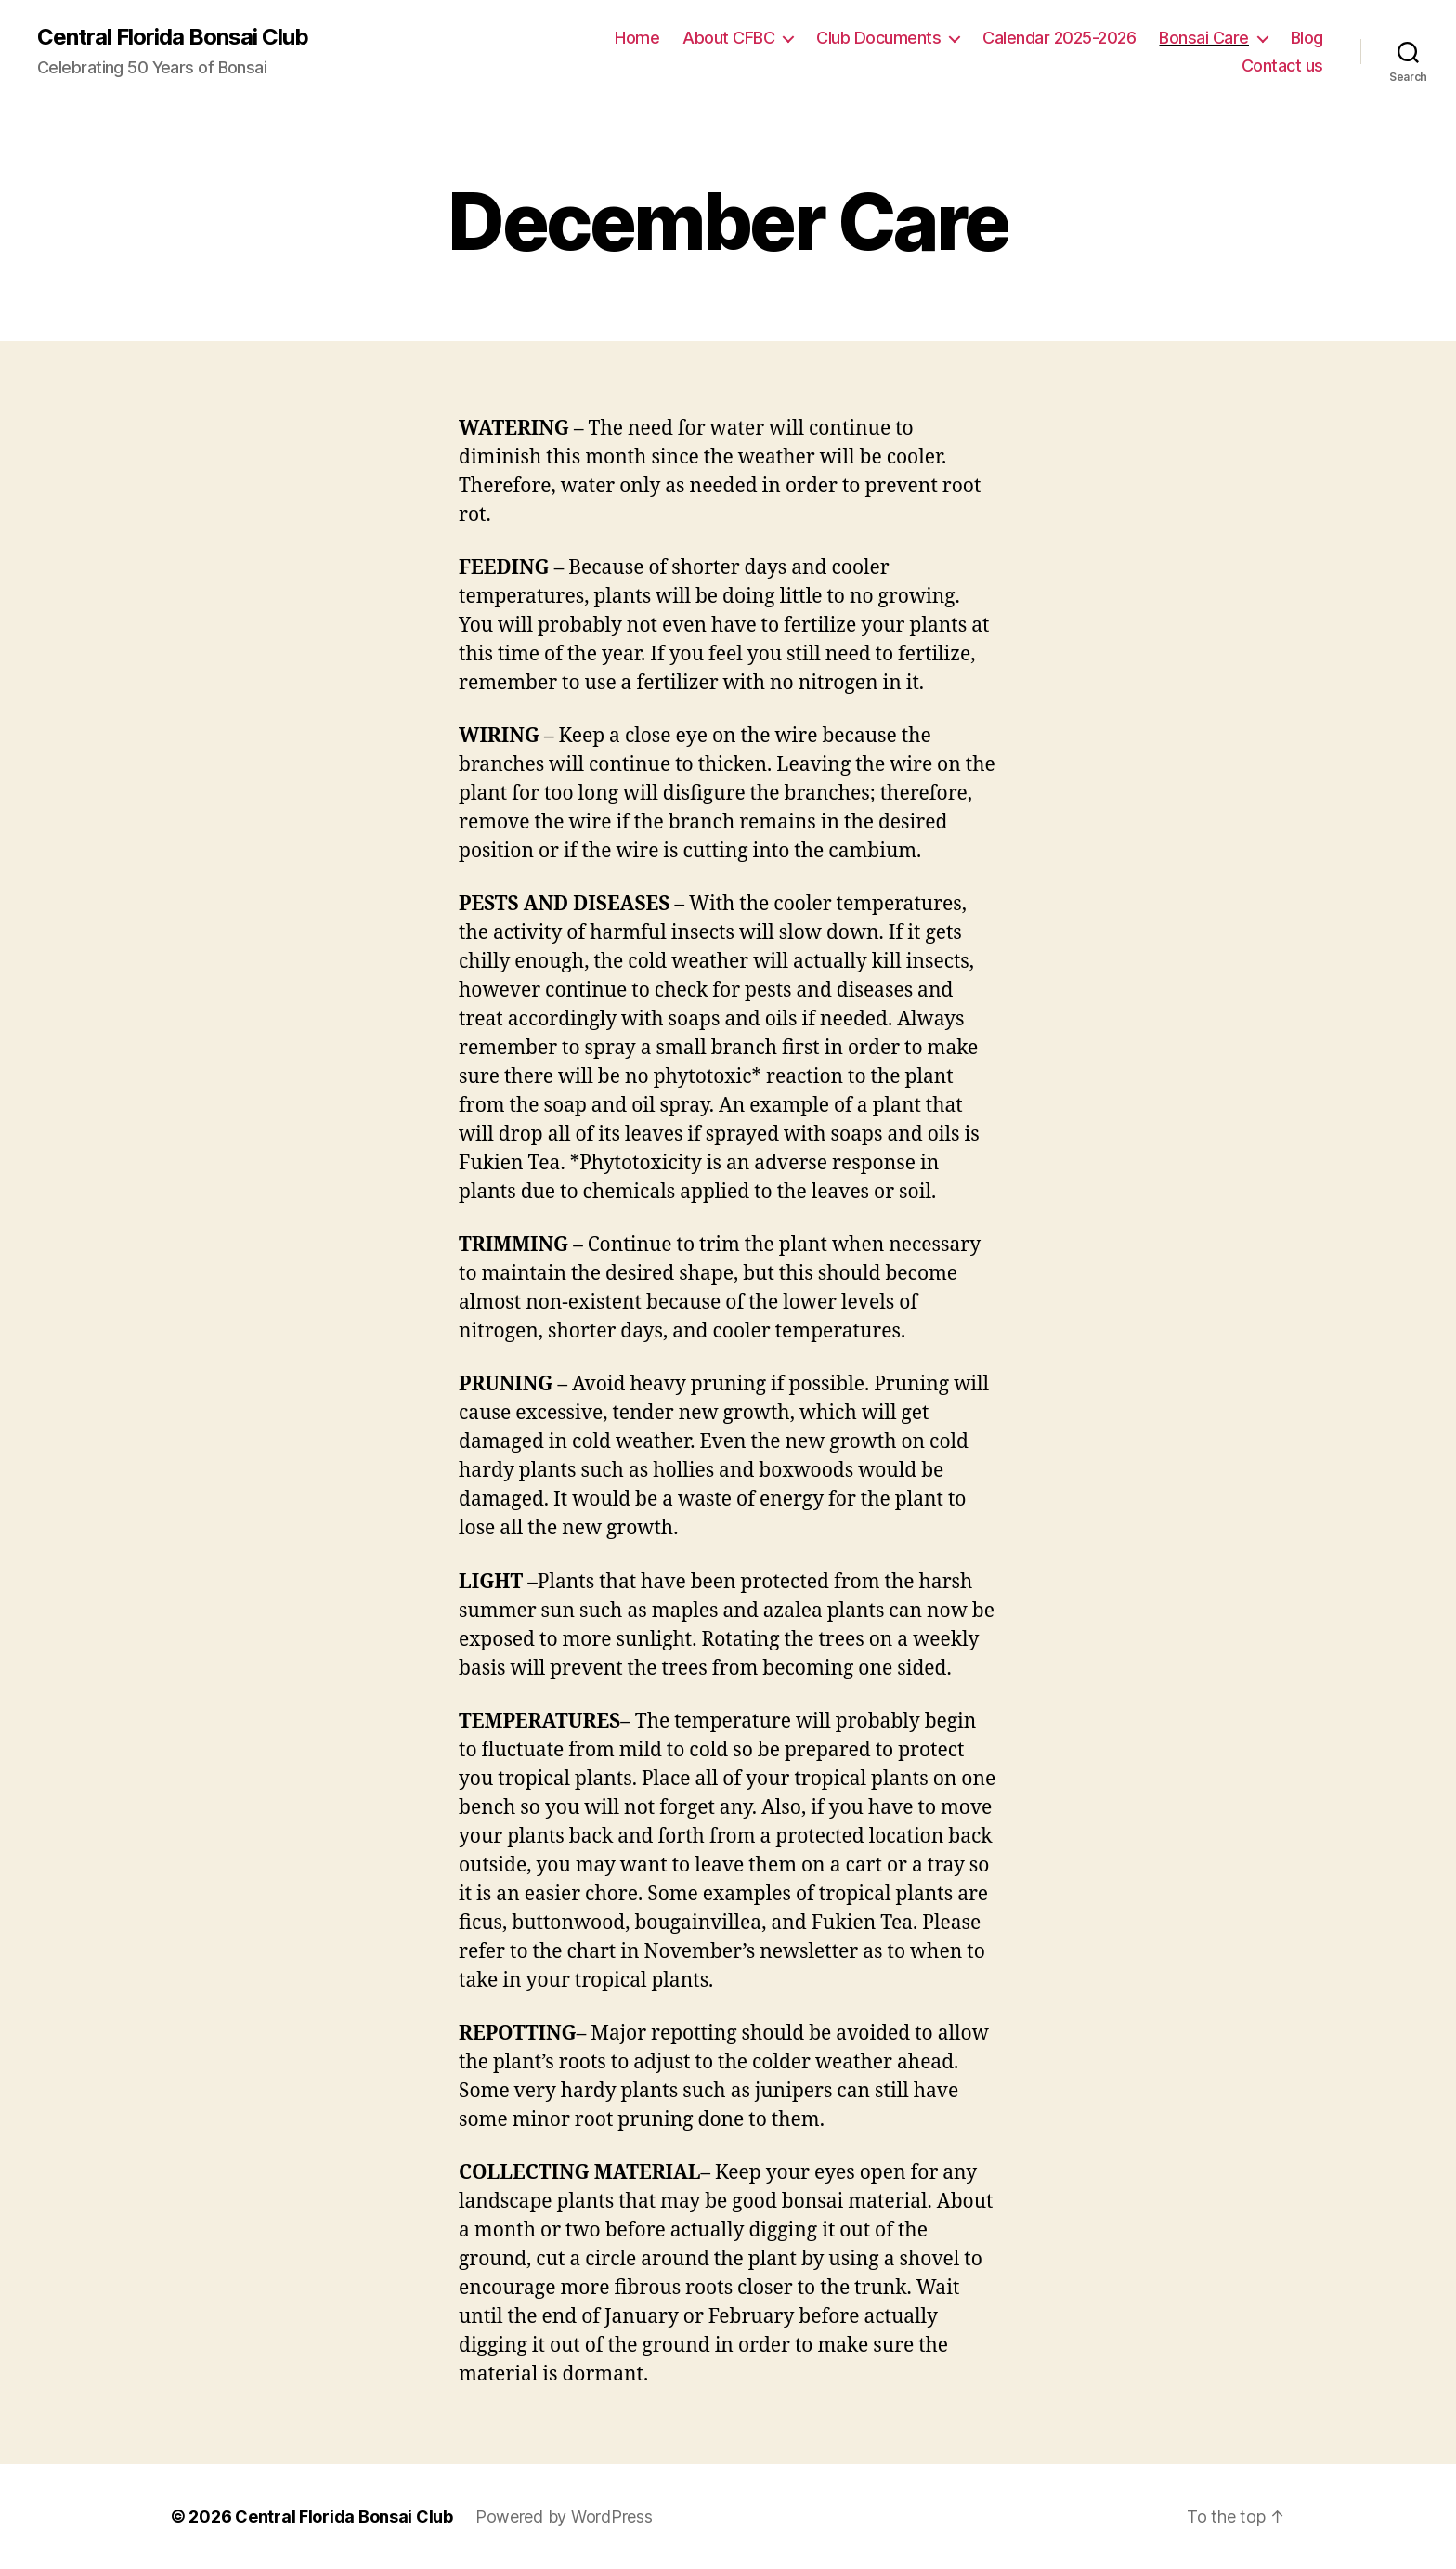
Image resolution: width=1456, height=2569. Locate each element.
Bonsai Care (1204, 37)
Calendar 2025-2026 (1059, 37)
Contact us (1282, 65)
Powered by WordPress (564, 2516)
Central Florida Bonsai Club (172, 37)
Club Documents (878, 37)
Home (637, 37)
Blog (1307, 37)
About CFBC (728, 37)
